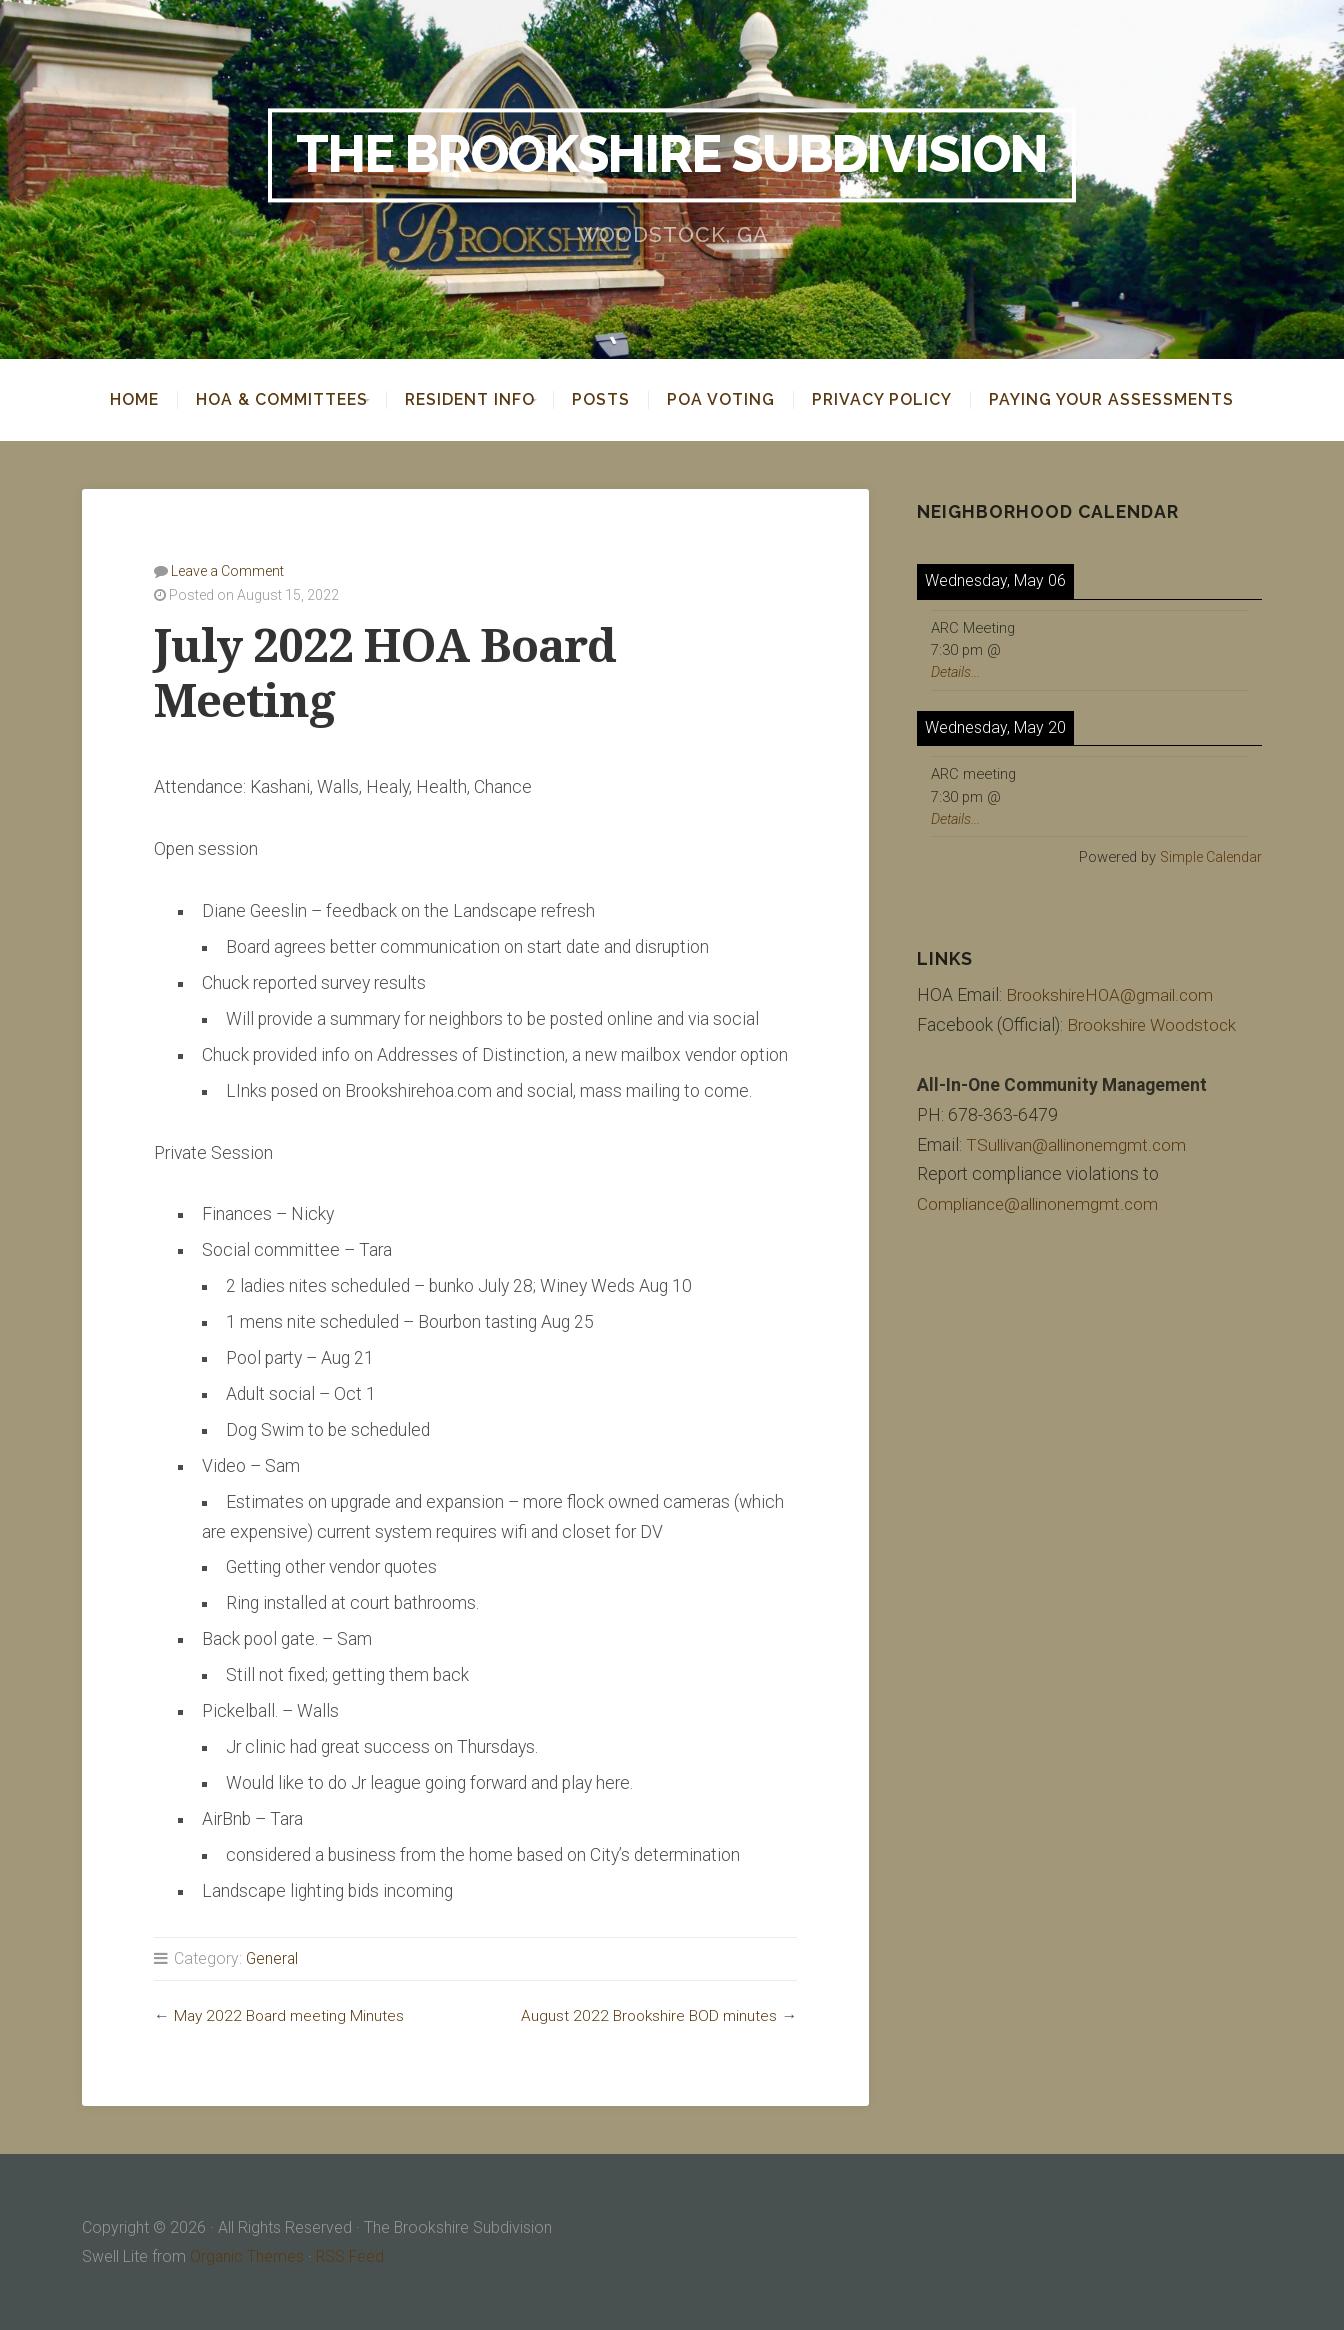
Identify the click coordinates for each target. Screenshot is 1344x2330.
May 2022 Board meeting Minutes (291, 2014)
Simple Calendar (1208, 856)
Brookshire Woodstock (1153, 1024)
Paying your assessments (1125, 400)
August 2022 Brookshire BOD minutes (647, 2014)
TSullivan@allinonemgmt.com (1079, 1144)
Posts (615, 400)
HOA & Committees (268, 400)
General (273, 1957)
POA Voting (735, 400)
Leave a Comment (227, 570)
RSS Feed (352, 2255)
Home (120, 400)
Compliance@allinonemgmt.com (1041, 1204)
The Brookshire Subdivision (672, 155)
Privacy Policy (896, 400)
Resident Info (470, 400)
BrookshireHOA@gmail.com (1112, 994)
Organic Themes (247, 2255)
